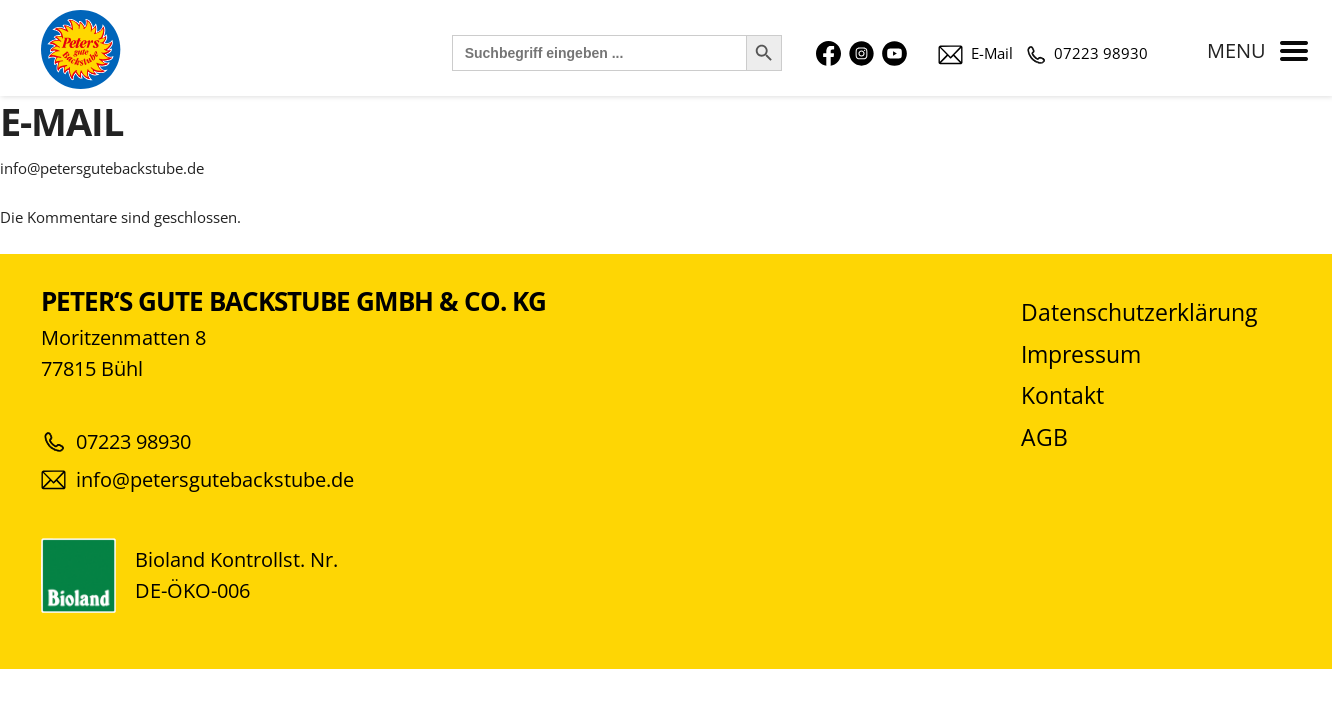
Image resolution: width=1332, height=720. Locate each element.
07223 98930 (1087, 53)
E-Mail (975, 53)
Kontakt (1062, 395)
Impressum (1081, 354)
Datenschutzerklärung (1139, 312)
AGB (1044, 437)
